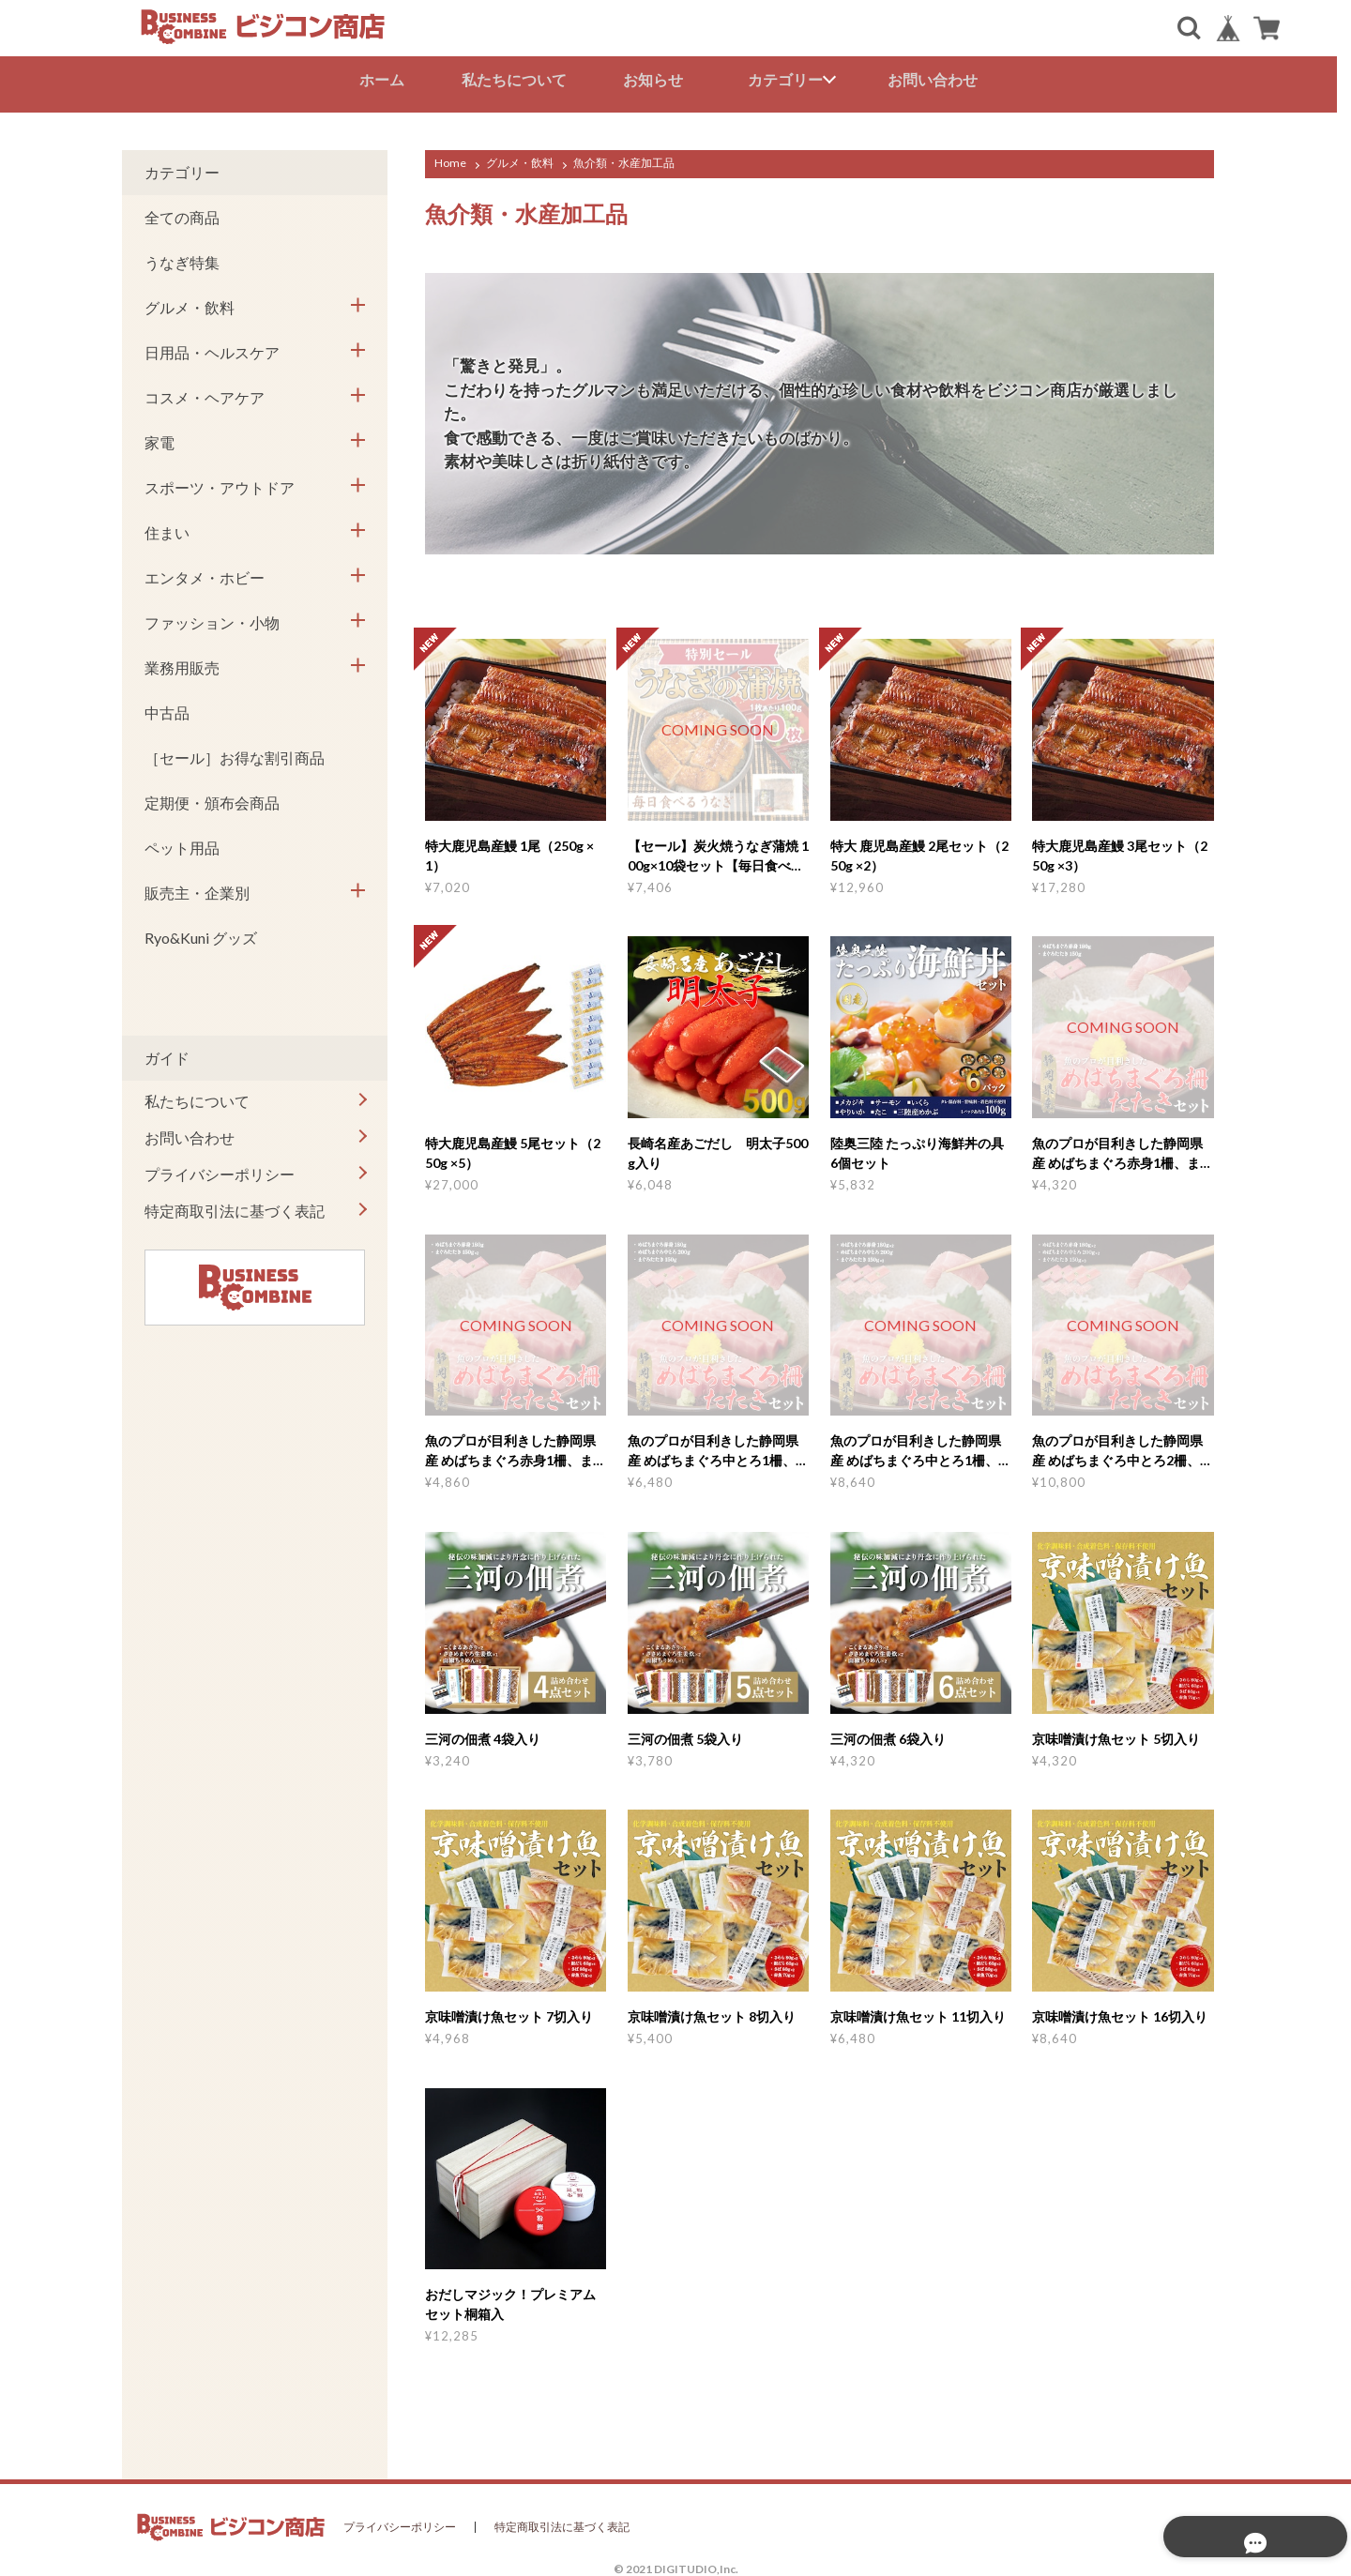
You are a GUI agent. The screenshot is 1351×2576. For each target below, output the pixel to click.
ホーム (388, 79)
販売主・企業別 (197, 888)
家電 (159, 438)
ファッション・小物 (212, 618)
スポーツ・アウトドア (219, 483)
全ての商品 (182, 212)
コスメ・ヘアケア (204, 393)
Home (450, 158)
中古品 (167, 708)
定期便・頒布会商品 (212, 798)
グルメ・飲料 (520, 158)
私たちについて (520, 79)
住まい (167, 528)
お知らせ (660, 79)
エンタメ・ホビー (204, 573)
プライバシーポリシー (219, 1169)
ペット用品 (182, 843)
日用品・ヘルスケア (212, 347)
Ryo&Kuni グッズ (200, 933)
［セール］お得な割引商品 (234, 753)
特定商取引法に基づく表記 (234, 1206)
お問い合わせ (940, 79)
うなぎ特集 (182, 257)
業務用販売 (182, 663)
